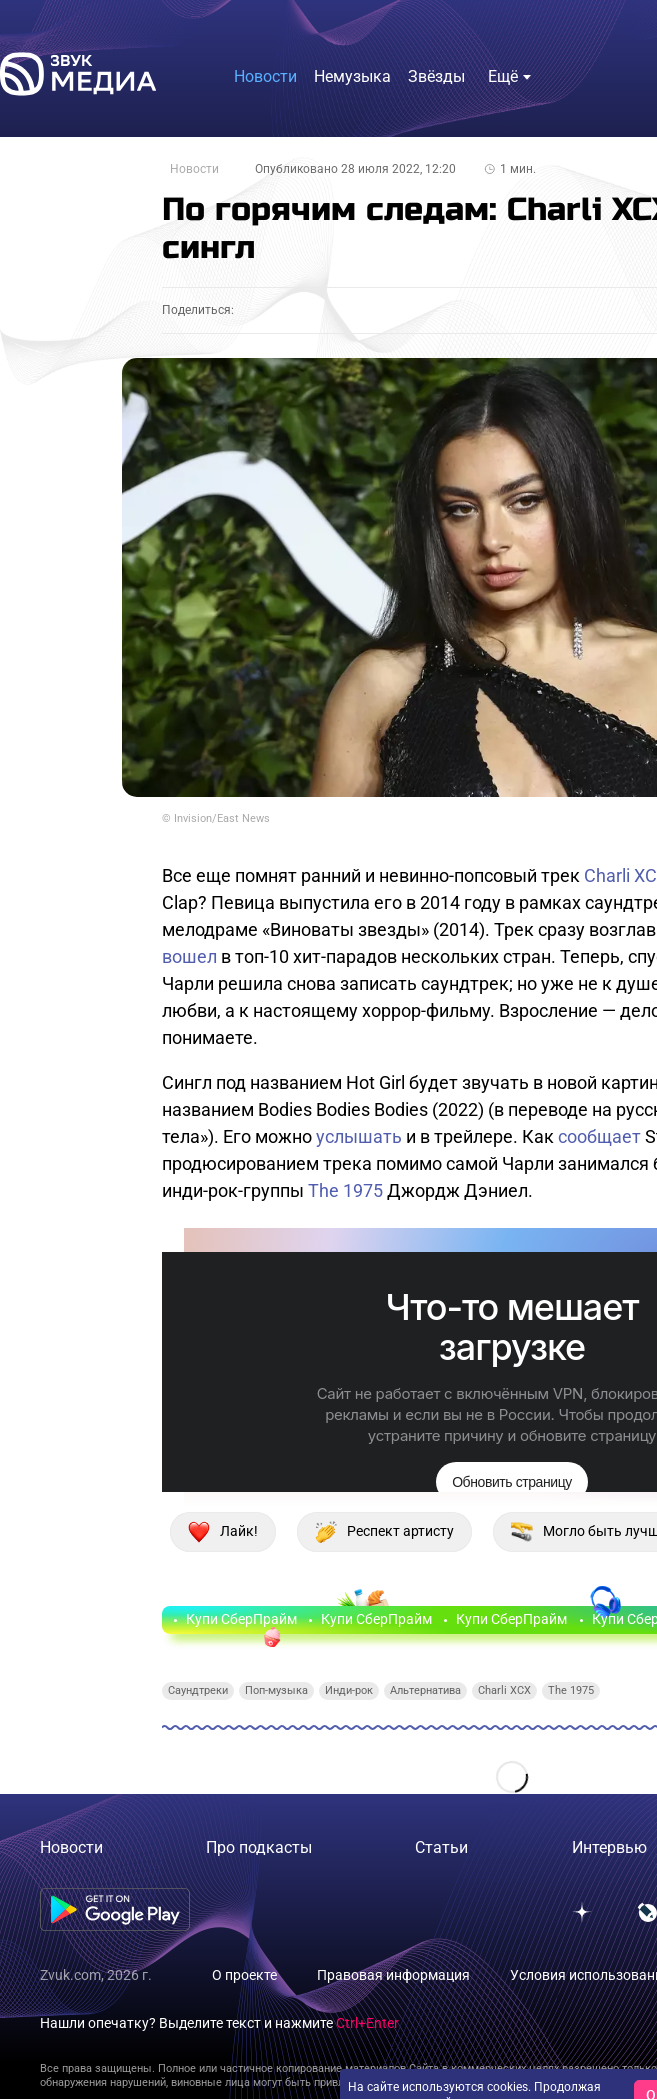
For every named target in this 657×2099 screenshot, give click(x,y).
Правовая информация (393, 1975)
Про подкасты (259, 1847)
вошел (189, 956)
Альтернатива (425, 1690)
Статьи (441, 1847)
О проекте (244, 1975)
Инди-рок (349, 1690)
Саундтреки (198, 1690)
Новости (194, 169)
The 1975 (345, 1190)
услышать (359, 1136)
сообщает (599, 1136)
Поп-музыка (276, 1690)
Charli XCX (504, 1690)
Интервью (609, 1847)
